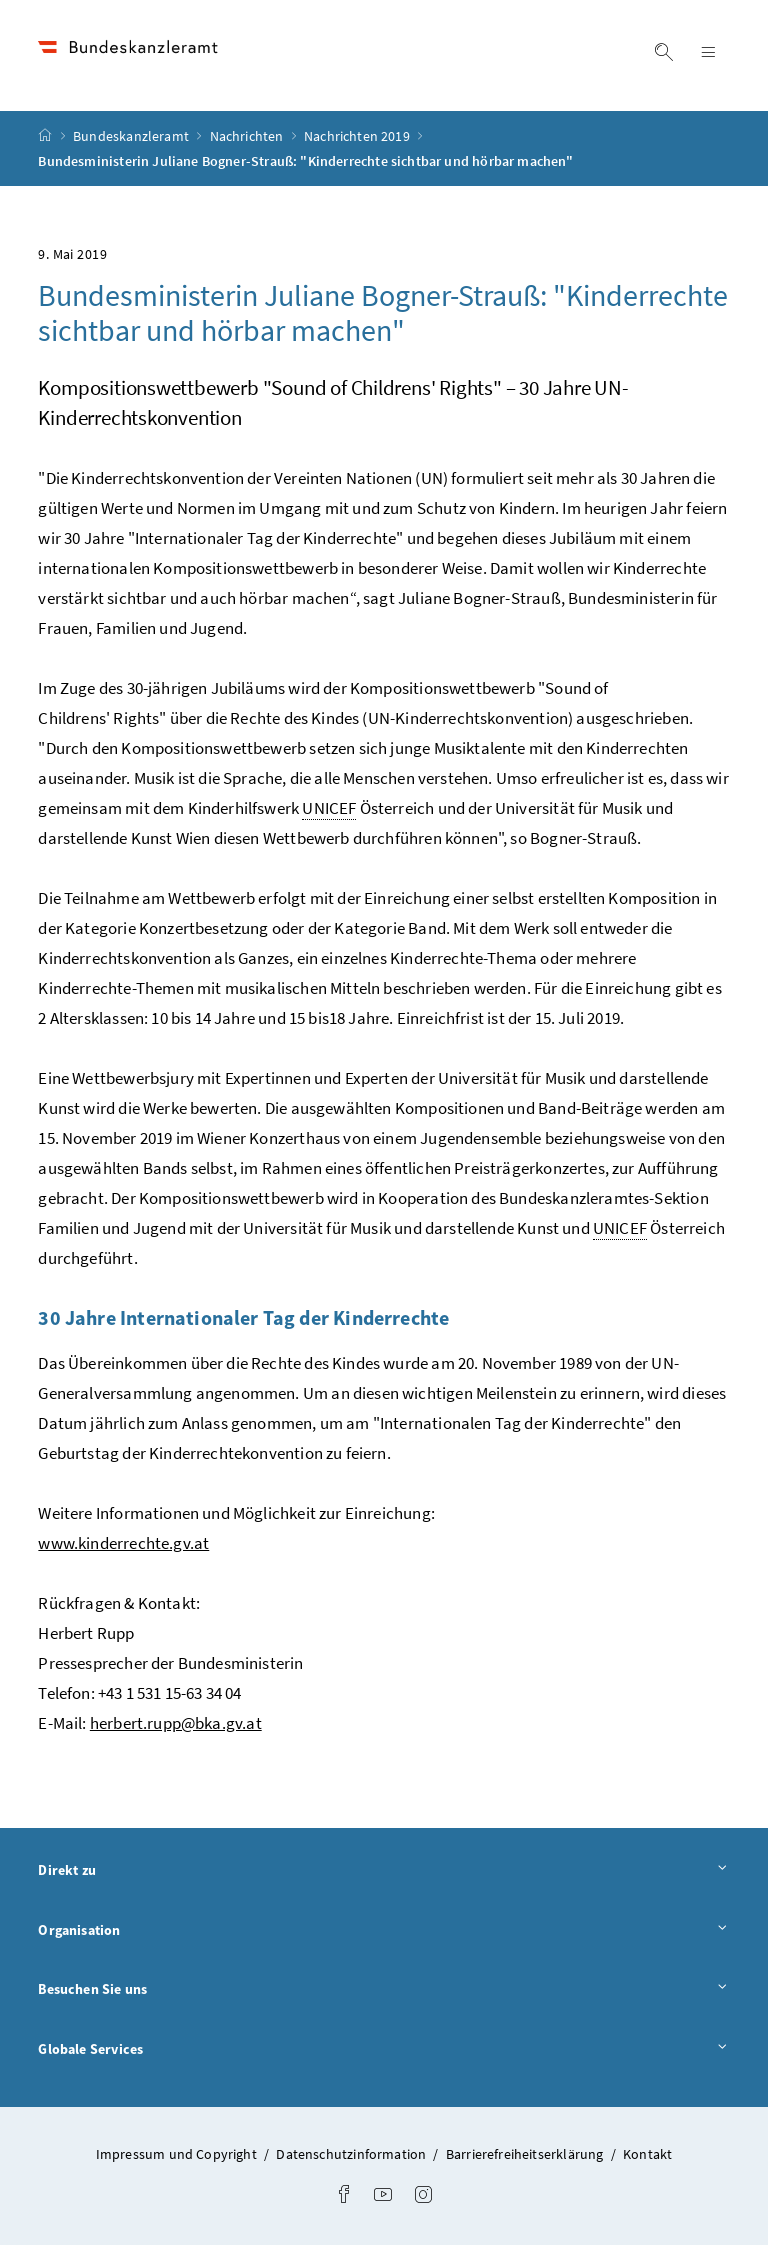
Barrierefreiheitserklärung (525, 2154)
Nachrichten (248, 136)
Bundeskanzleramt (132, 136)
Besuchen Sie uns (383, 1990)
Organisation (383, 1931)
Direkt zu (383, 1871)
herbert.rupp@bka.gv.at (176, 1723)
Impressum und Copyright (176, 2154)
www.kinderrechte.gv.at (123, 1543)
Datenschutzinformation (351, 2154)
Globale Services (383, 2050)
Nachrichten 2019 (358, 136)
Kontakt (647, 2154)
